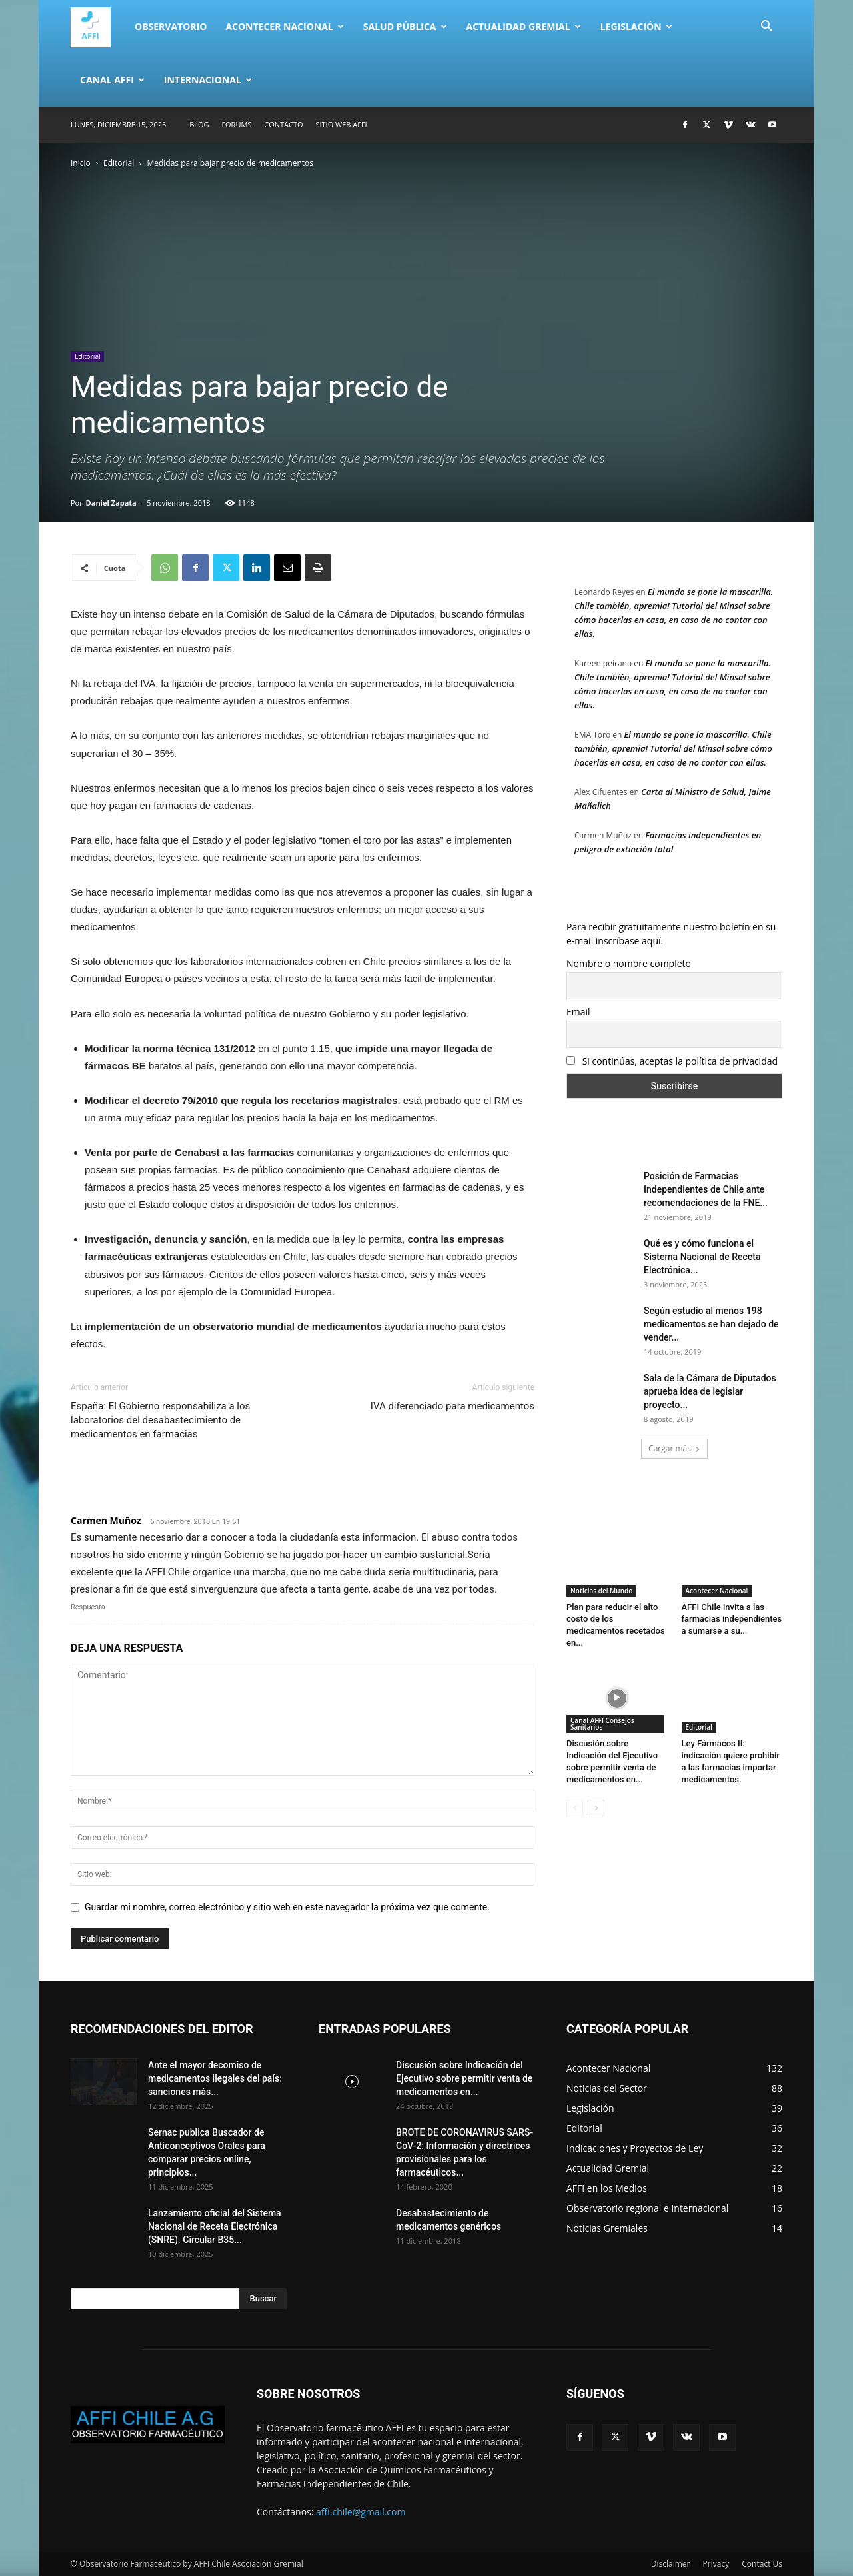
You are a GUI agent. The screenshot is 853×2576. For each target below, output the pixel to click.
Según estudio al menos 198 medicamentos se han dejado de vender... (711, 1324)
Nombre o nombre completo (628, 963)
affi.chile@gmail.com (360, 2511)
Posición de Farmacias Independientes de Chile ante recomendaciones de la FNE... (706, 1189)
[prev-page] (574, 1808)
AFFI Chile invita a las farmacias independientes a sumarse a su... (732, 1619)
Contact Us (762, 2563)
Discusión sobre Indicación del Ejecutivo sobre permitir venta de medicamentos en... (464, 2078)
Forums (236, 124)
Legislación (636, 26)
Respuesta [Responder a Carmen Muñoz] (88, 1607)
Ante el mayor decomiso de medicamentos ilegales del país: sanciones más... (215, 2078)
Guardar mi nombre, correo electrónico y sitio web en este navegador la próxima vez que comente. (287, 1907)
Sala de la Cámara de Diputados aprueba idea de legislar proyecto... (710, 1391)
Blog (199, 124)
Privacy (716, 2563)
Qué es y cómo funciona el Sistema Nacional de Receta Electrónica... (702, 1256)
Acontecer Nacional (284, 26)
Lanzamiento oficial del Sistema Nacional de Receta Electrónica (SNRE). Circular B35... (214, 2226)
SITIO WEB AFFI (341, 124)
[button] (766, 27)
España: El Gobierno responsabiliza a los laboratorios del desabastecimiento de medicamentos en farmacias (160, 1420)
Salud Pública (405, 26)
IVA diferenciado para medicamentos (452, 1406)
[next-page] (596, 1808)
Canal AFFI (112, 79)
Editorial (118, 163)
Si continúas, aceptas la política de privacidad (672, 1061)
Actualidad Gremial (523, 26)
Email (578, 1011)
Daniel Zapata (111, 503)
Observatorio (171, 26)
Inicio (81, 163)
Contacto (283, 124)
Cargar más (674, 1448)
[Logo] (98, 26)
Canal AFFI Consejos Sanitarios (602, 1724)
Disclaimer (670, 2563)
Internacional (208, 79)
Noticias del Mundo (601, 1590)
